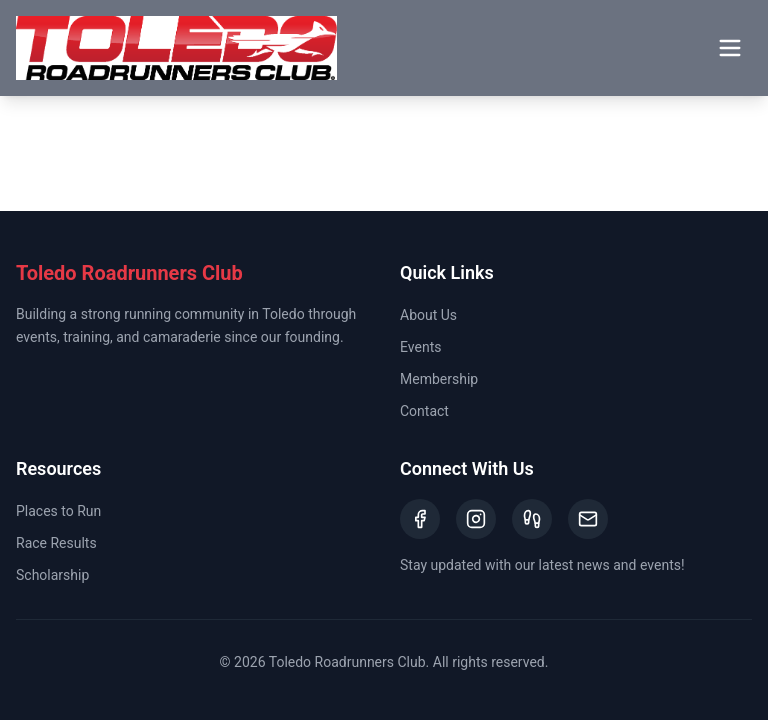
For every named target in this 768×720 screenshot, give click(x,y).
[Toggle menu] (730, 48)
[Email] (588, 519)
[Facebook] (420, 519)
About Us (428, 315)
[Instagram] (476, 519)
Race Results (56, 543)
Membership (439, 379)
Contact (424, 411)
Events (420, 347)
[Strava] (532, 519)
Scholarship (52, 575)
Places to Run (58, 511)
